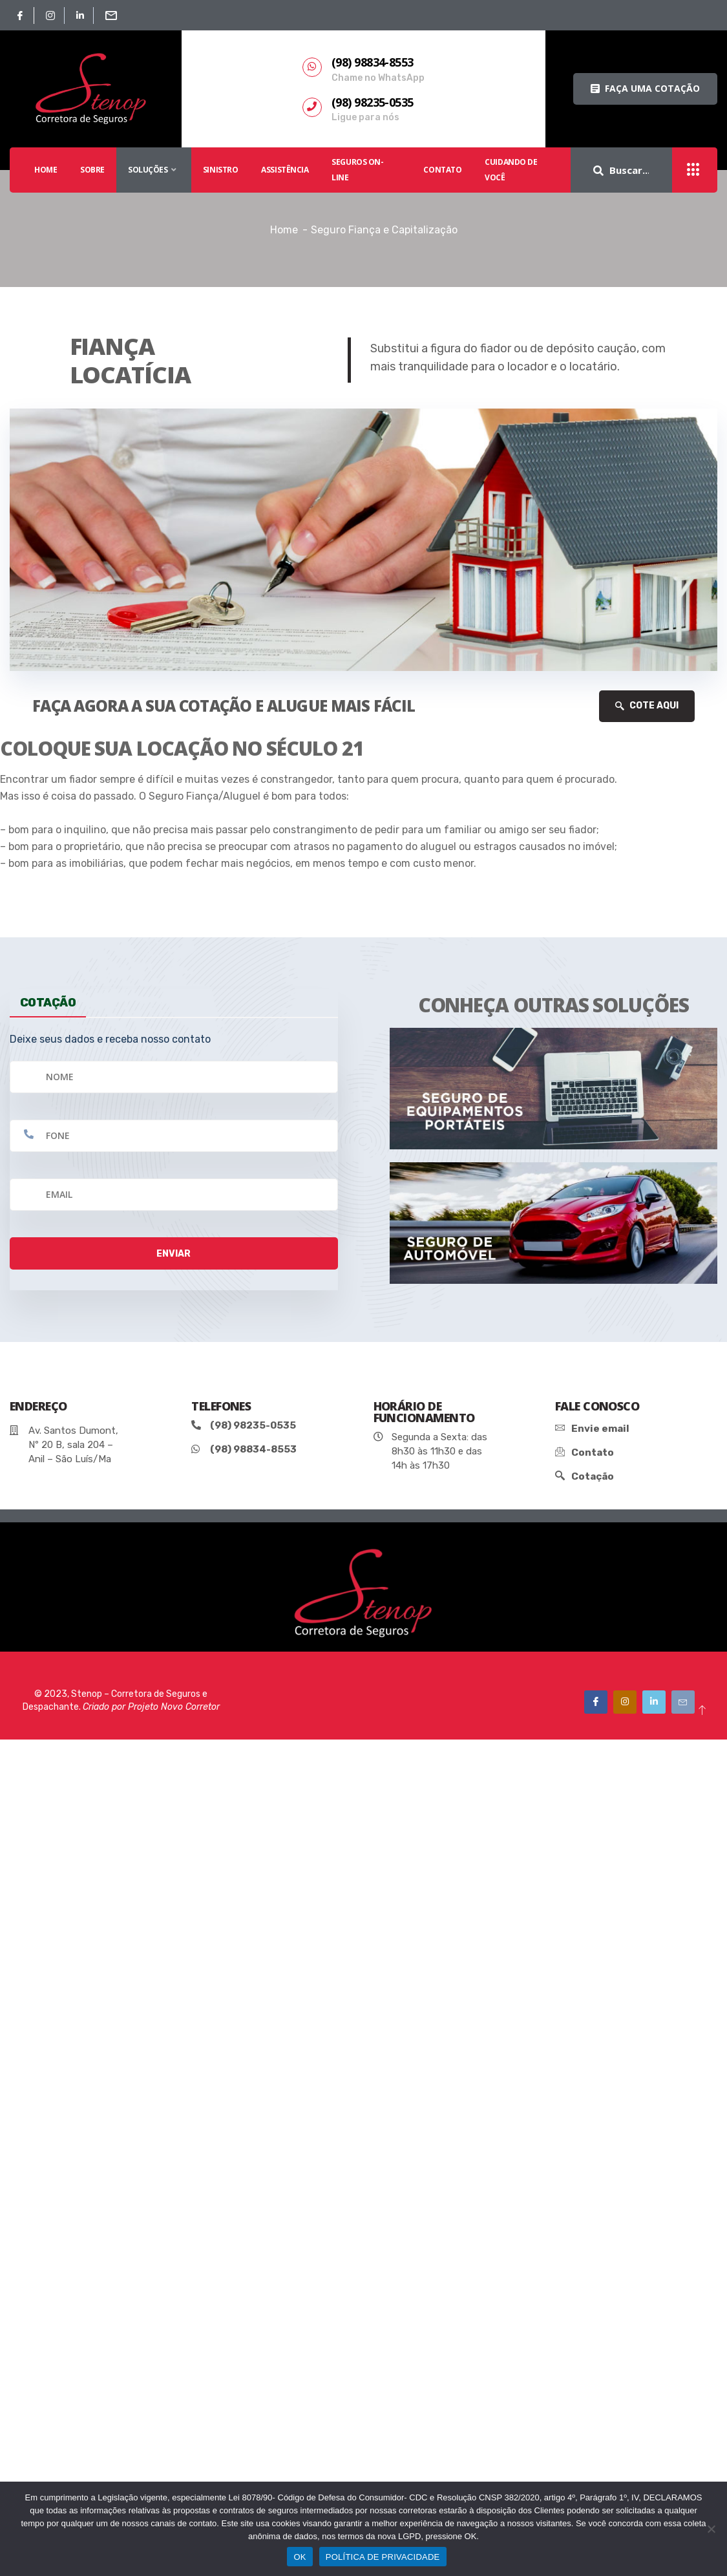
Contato (442, 169)
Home (284, 230)
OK (299, 2557)
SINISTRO (220, 169)
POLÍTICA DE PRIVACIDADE (383, 2557)
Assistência (284, 169)
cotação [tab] (48, 1002)
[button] (645, 89)
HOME (45, 169)
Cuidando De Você (511, 169)
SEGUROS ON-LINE (357, 169)
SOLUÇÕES (154, 170)
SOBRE (92, 169)
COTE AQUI (647, 705)
